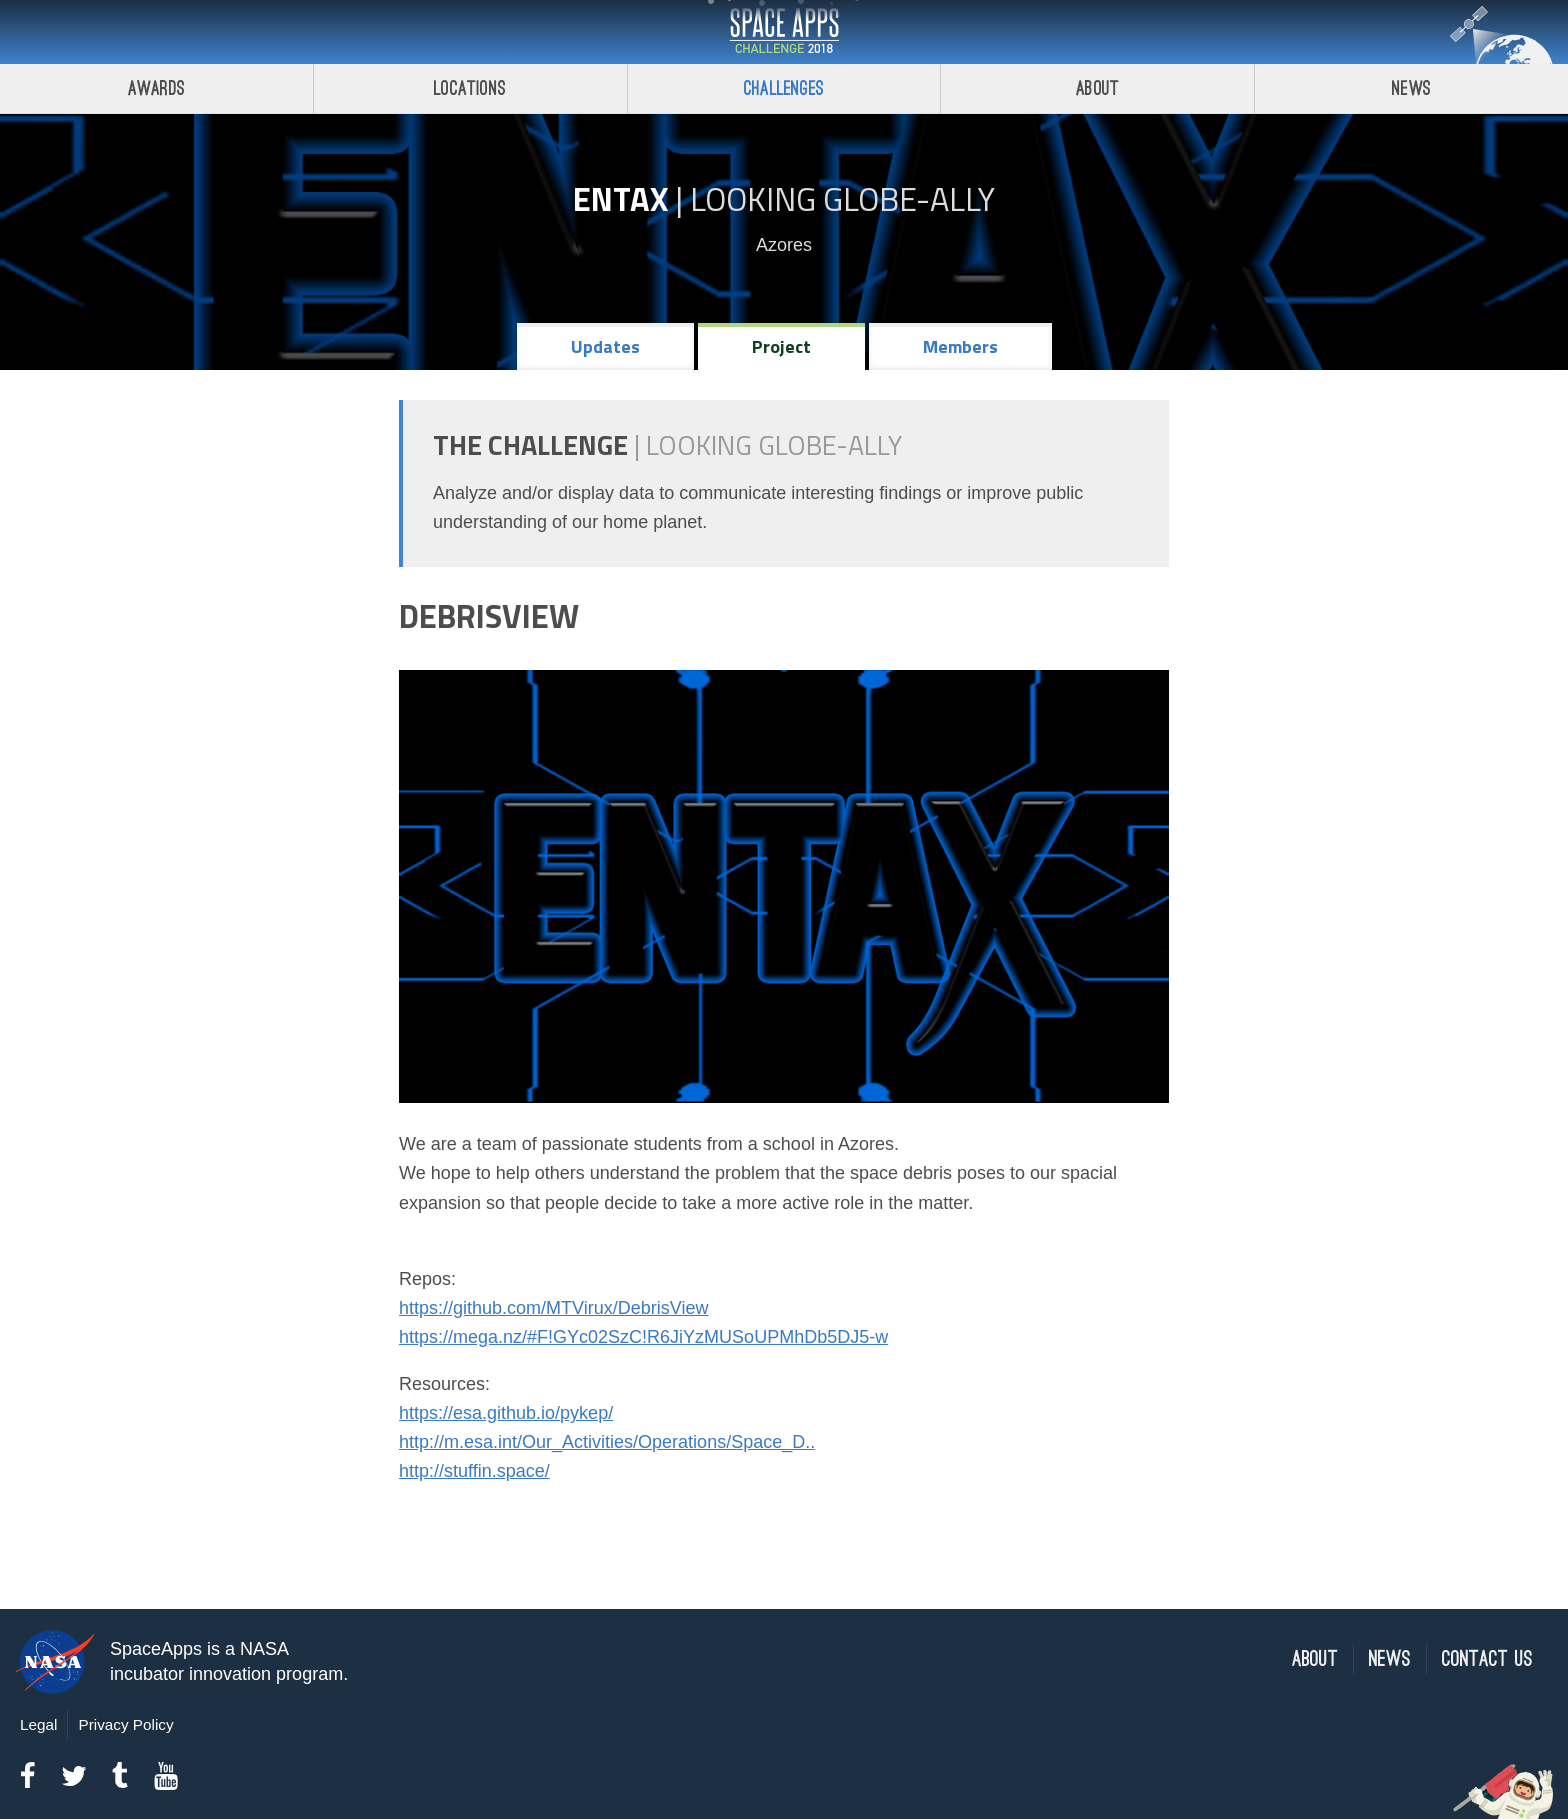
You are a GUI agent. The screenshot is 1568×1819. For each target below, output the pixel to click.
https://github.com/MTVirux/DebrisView (553, 1308)
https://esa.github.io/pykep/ (506, 1413)
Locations (470, 88)
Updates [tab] (605, 346)
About (1097, 88)
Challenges (784, 88)
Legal (38, 1724)
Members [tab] (960, 346)
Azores (784, 245)
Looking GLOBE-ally (842, 199)
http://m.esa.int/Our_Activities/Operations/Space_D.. (607, 1442)
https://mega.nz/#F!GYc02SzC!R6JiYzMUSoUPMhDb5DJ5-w (643, 1337)
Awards (156, 88)
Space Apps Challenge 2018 (784, 32)
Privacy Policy (125, 1724)
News (1411, 88)
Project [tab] (781, 346)
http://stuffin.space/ (474, 1471)
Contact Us (1487, 1659)
